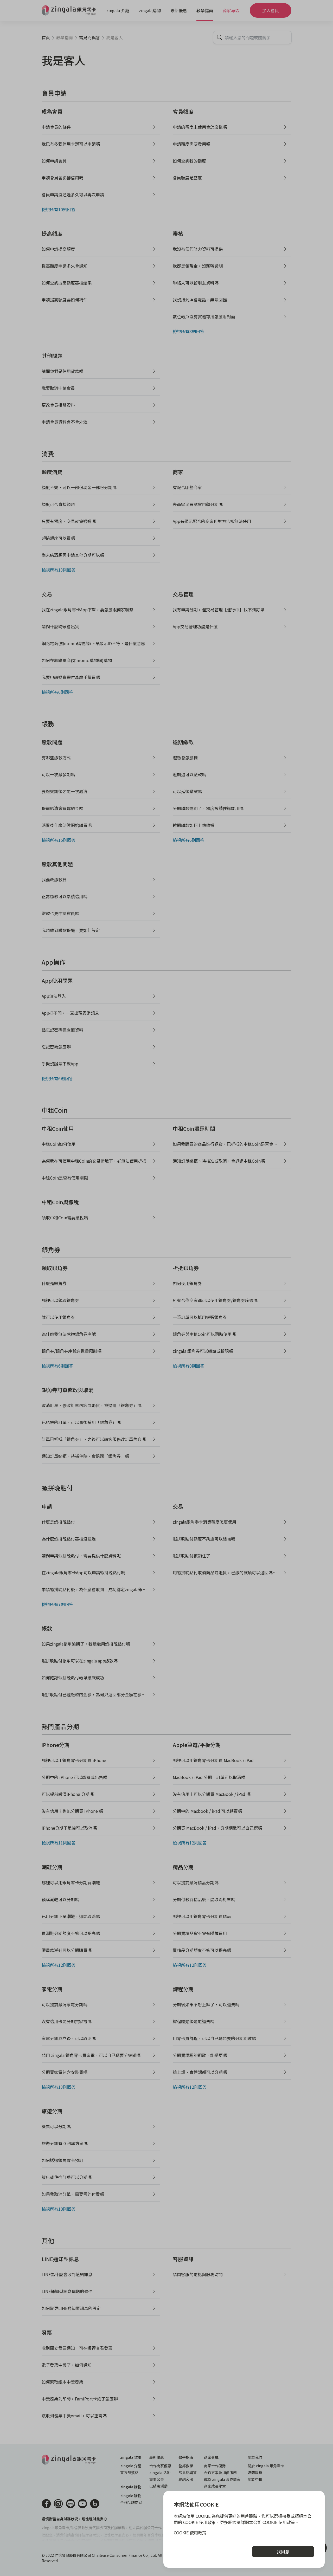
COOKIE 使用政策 (190, 2532)
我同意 (283, 2551)
